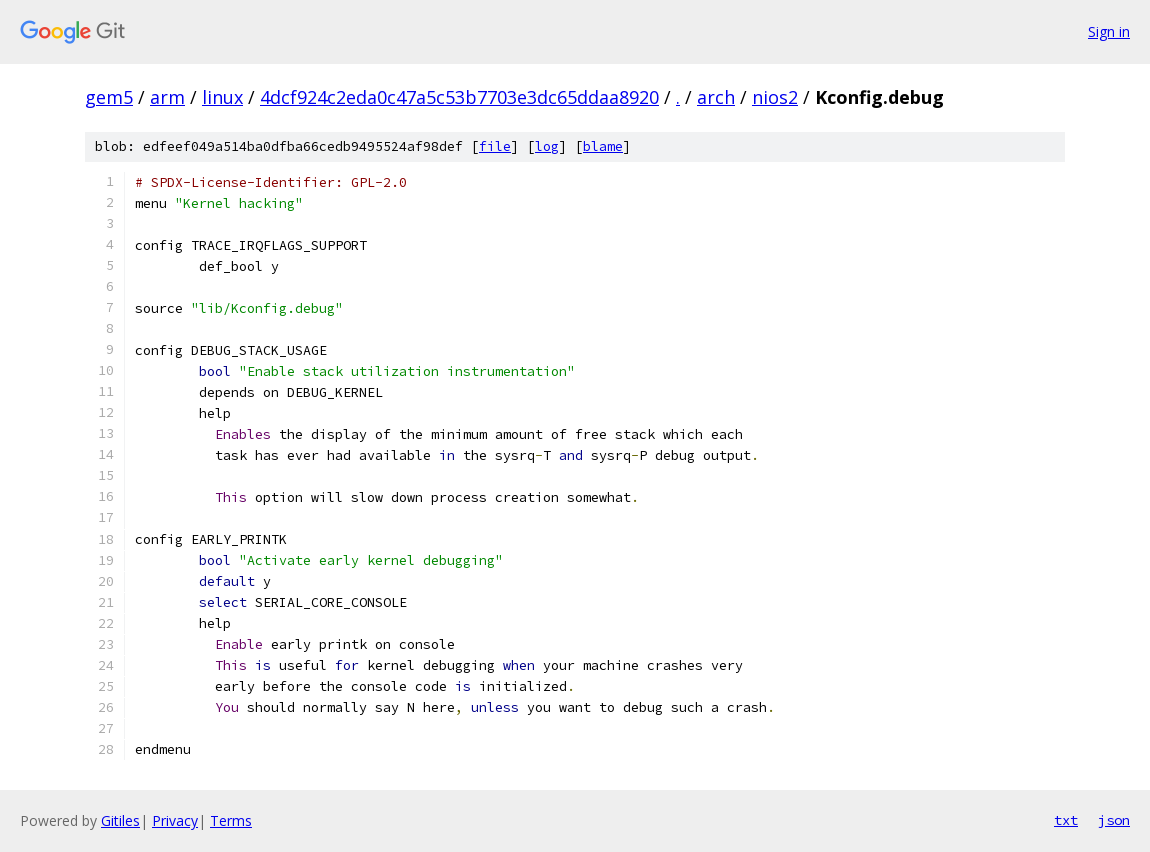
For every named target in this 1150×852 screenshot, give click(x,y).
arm (167, 97)
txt (1066, 820)
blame (603, 146)
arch (716, 97)
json (1114, 820)
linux (222, 97)
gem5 (109, 97)
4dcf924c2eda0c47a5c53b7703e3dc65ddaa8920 (459, 97)
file (495, 146)
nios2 (775, 97)
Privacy (175, 820)
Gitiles (120, 820)
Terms (231, 820)
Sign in (1109, 31)
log (547, 146)
